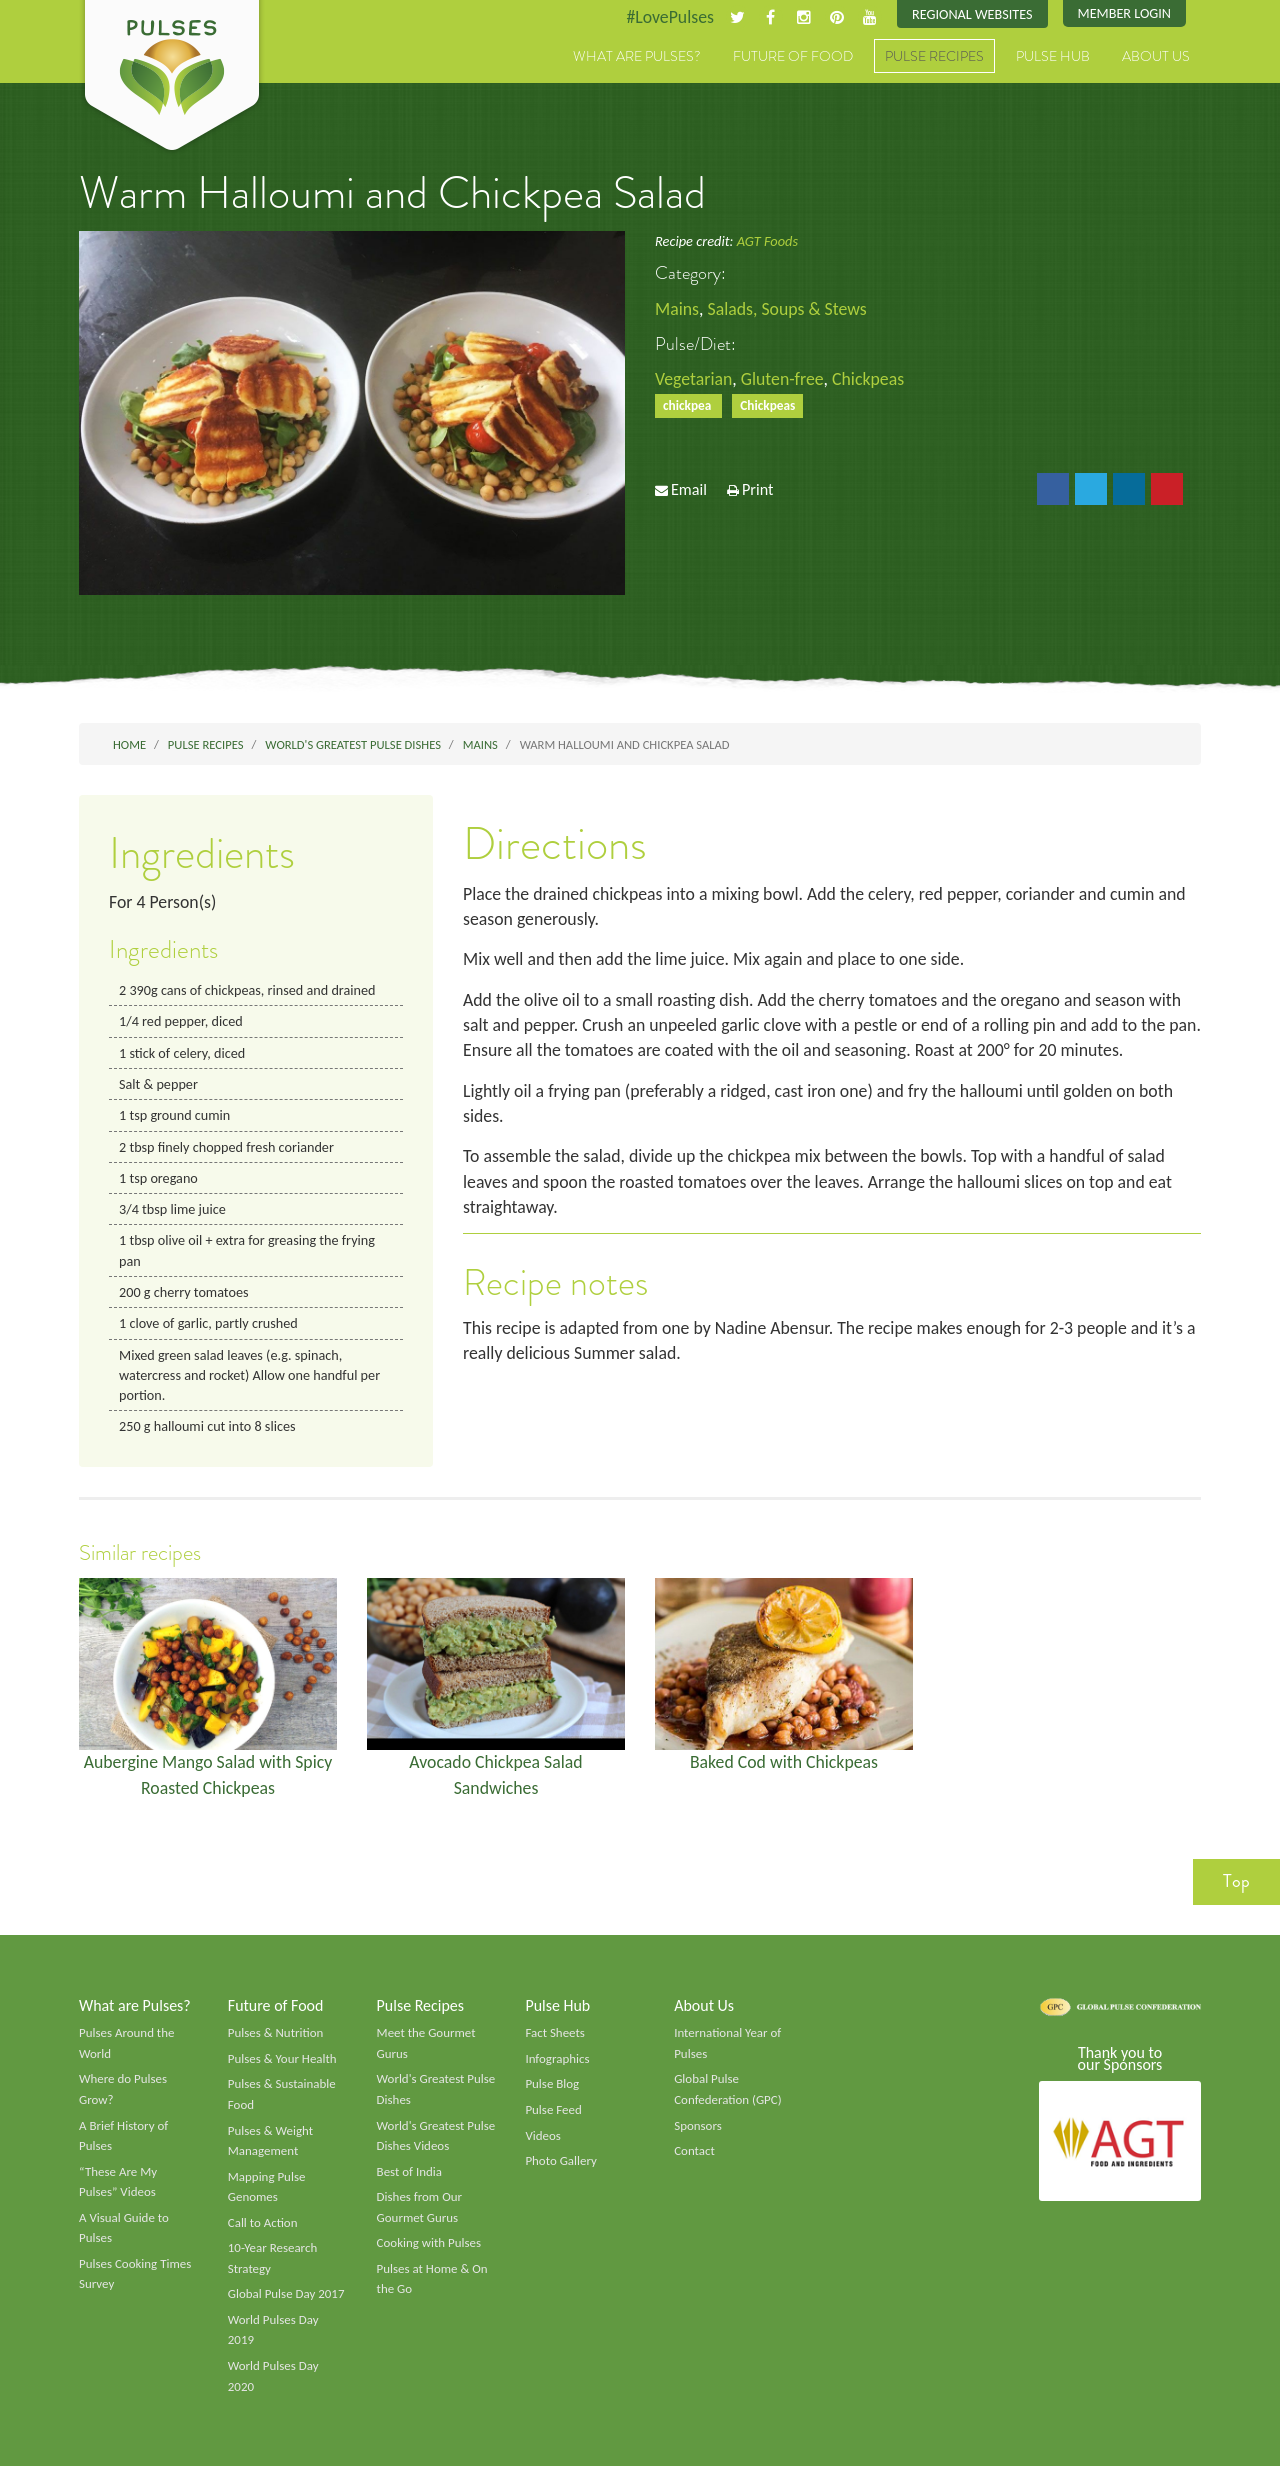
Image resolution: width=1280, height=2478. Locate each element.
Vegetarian (694, 379)
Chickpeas (871, 379)
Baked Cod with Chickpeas (784, 1768)
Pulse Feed (553, 2118)
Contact (694, 2160)
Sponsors (698, 2134)
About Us (1156, 57)
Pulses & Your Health (283, 2067)
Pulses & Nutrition (276, 2041)
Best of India (410, 2181)
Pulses (172, 78)
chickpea (689, 406)
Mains (677, 309)
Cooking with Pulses (430, 2253)
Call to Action (263, 2232)
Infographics (557, 2067)
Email (689, 491)
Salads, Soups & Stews (788, 309)
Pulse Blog (552, 2093)
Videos (543, 2144)
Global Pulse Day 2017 (287, 2305)
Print (758, 491)
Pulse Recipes (934, 57)
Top (1236, 1888)
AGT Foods (767, 242)
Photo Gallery (561, 2170)
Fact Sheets (555, 2041)
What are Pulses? (637, 57)
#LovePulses (666, 17)
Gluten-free (784, 379)
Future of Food (793, 57)
